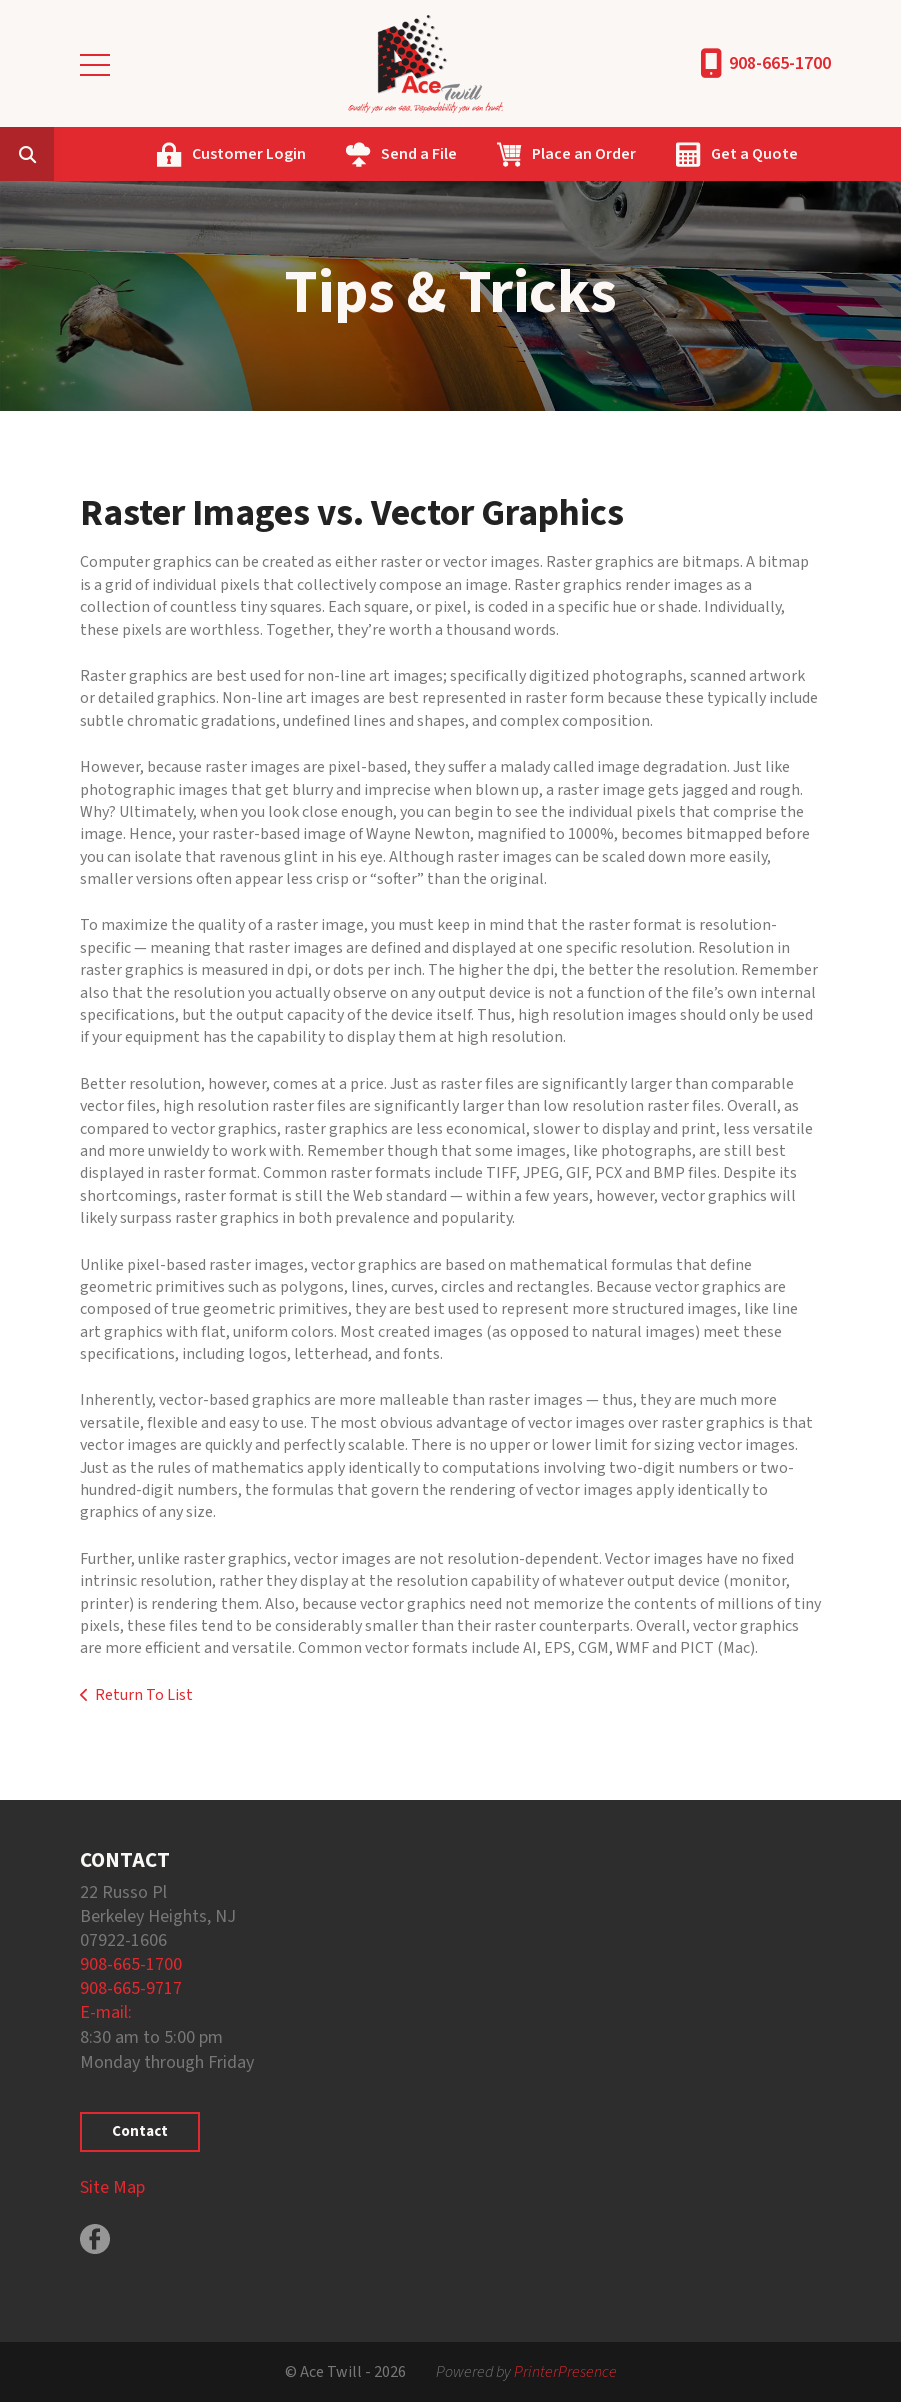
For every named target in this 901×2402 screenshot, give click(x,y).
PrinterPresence (565, 2372)
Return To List (144, 1695)
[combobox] (58, 154)
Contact (140, 2131)
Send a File (419, 154)
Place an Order (584, 154)
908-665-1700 (780, 63)
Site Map (112, 2187)
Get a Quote (754, 154)
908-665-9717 (131, 1988)
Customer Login (249, 154)
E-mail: (106, 2012)
